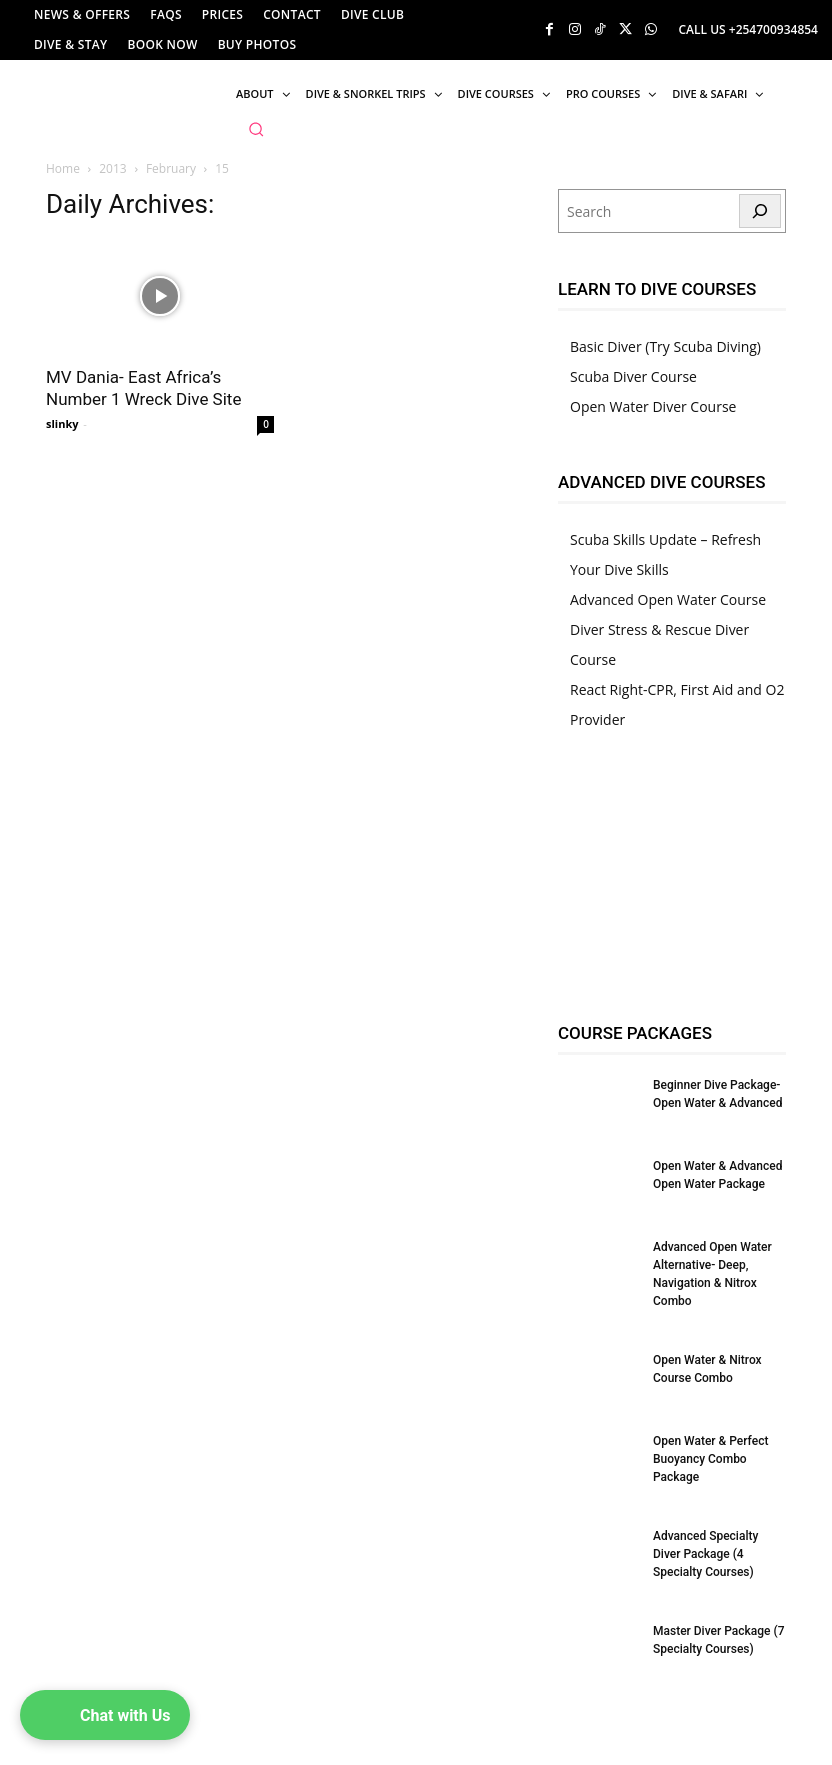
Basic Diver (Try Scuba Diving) (665, 346)
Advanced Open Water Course (668, 599)
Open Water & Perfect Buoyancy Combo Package (710, 1459)
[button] (256, 129)
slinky (62, 423)
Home (63, 168)
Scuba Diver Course (633, 376)
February (171, 168)
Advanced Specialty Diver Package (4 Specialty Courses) (705, 1554)
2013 (112, 168)
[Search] (760, 211)
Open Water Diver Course (653, 406)
